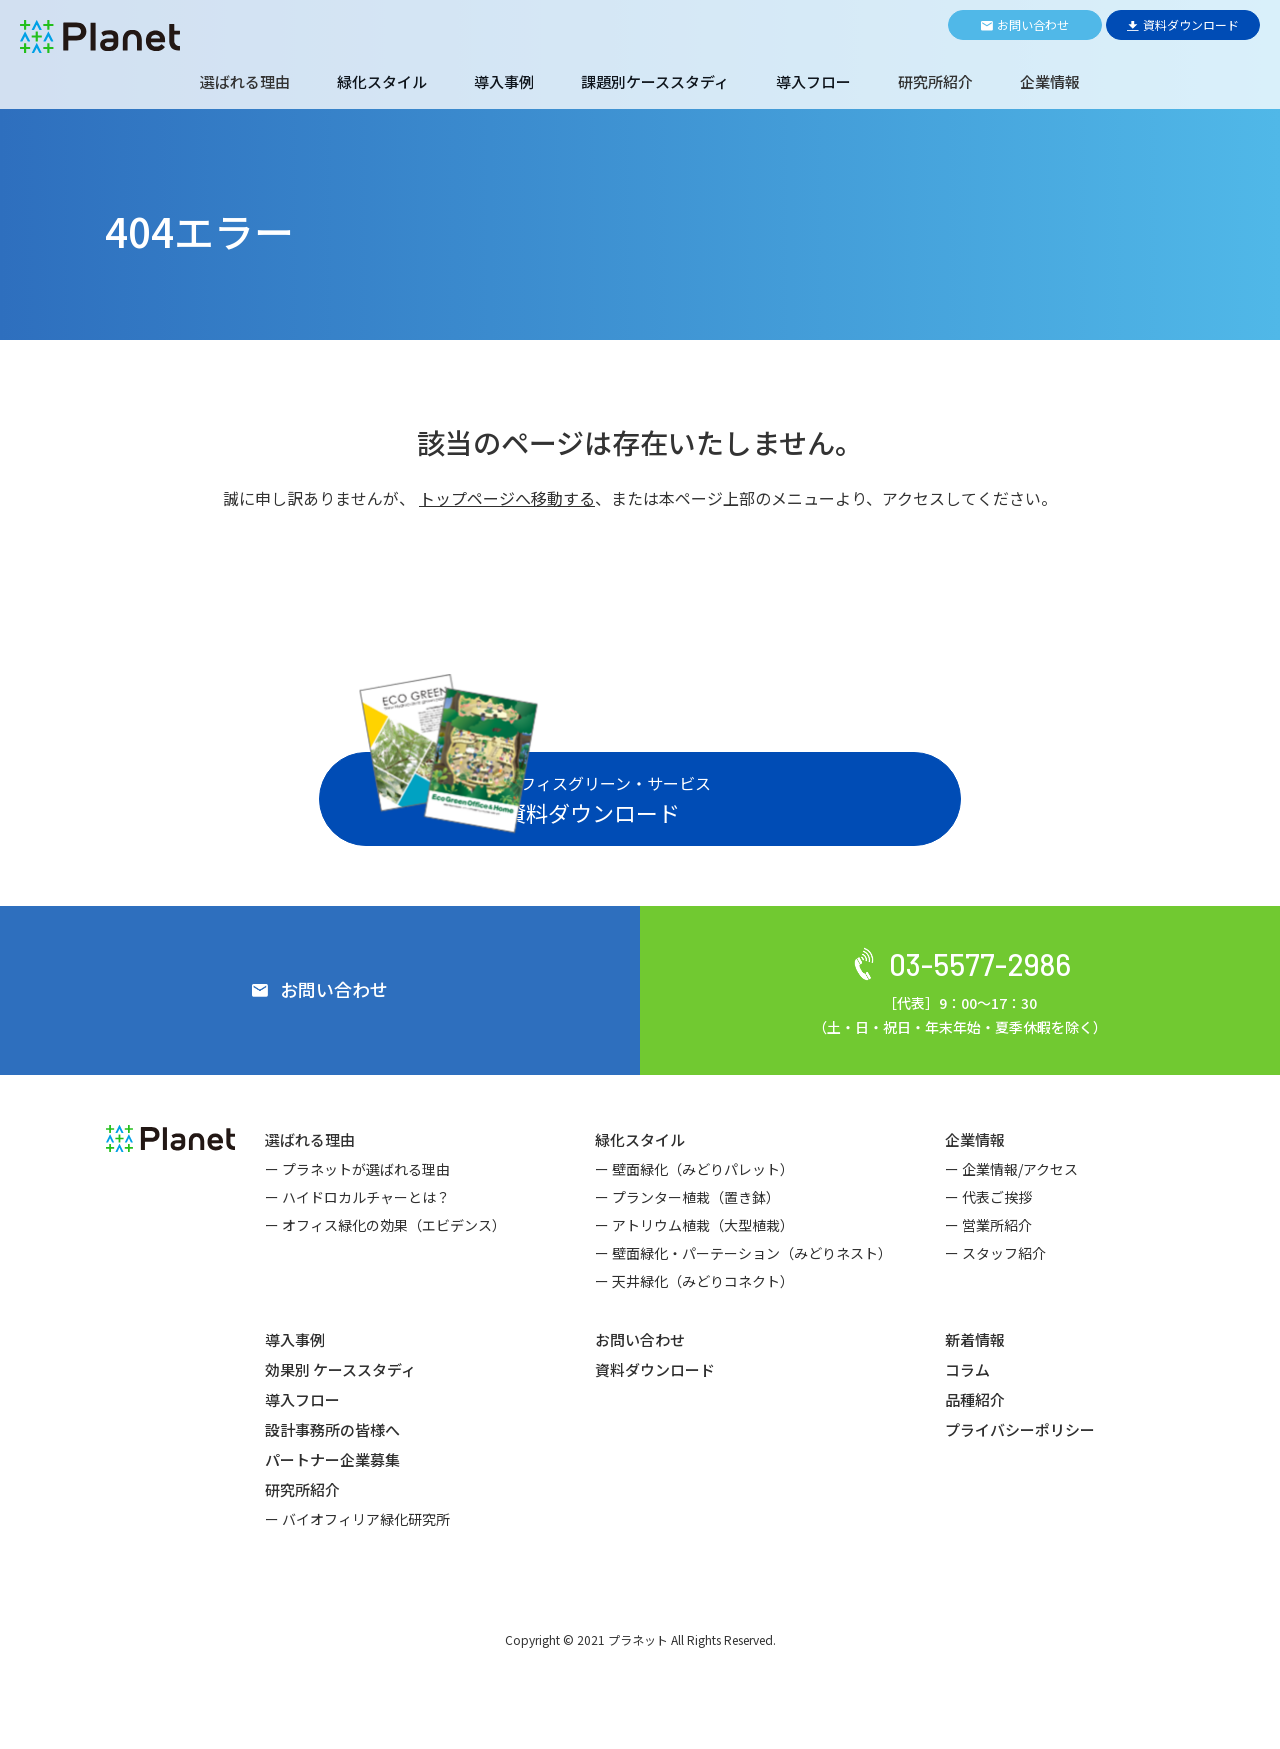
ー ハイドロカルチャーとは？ (357, 1248)
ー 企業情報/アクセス (1011, 1220)
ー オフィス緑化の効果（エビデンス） (385, 1276)
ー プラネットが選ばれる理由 (357, 1220)
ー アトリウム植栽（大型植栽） (694, 1276)
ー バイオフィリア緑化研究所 (357, 1570)
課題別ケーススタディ (655, 81)
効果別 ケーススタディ (340, 1420)
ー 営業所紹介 (988, 1276)
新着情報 (975, 1390)
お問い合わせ (640, 1390)
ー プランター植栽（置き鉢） (687, 1248)
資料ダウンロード (655, 1420)
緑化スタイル (382, 81)
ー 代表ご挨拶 (988, 1248)
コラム (967, 1420)
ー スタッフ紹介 (995, 1304)
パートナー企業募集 (332, 1510)
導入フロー (813, 81)
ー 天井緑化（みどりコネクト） (694, 1332)
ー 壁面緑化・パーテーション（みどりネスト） (743, 1304)
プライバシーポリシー (1020, 1480)
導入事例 (504, 81)
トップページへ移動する (507, 498)
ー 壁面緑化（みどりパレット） (694, 1220)
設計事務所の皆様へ (332, 1480)
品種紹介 (975, 1450)
